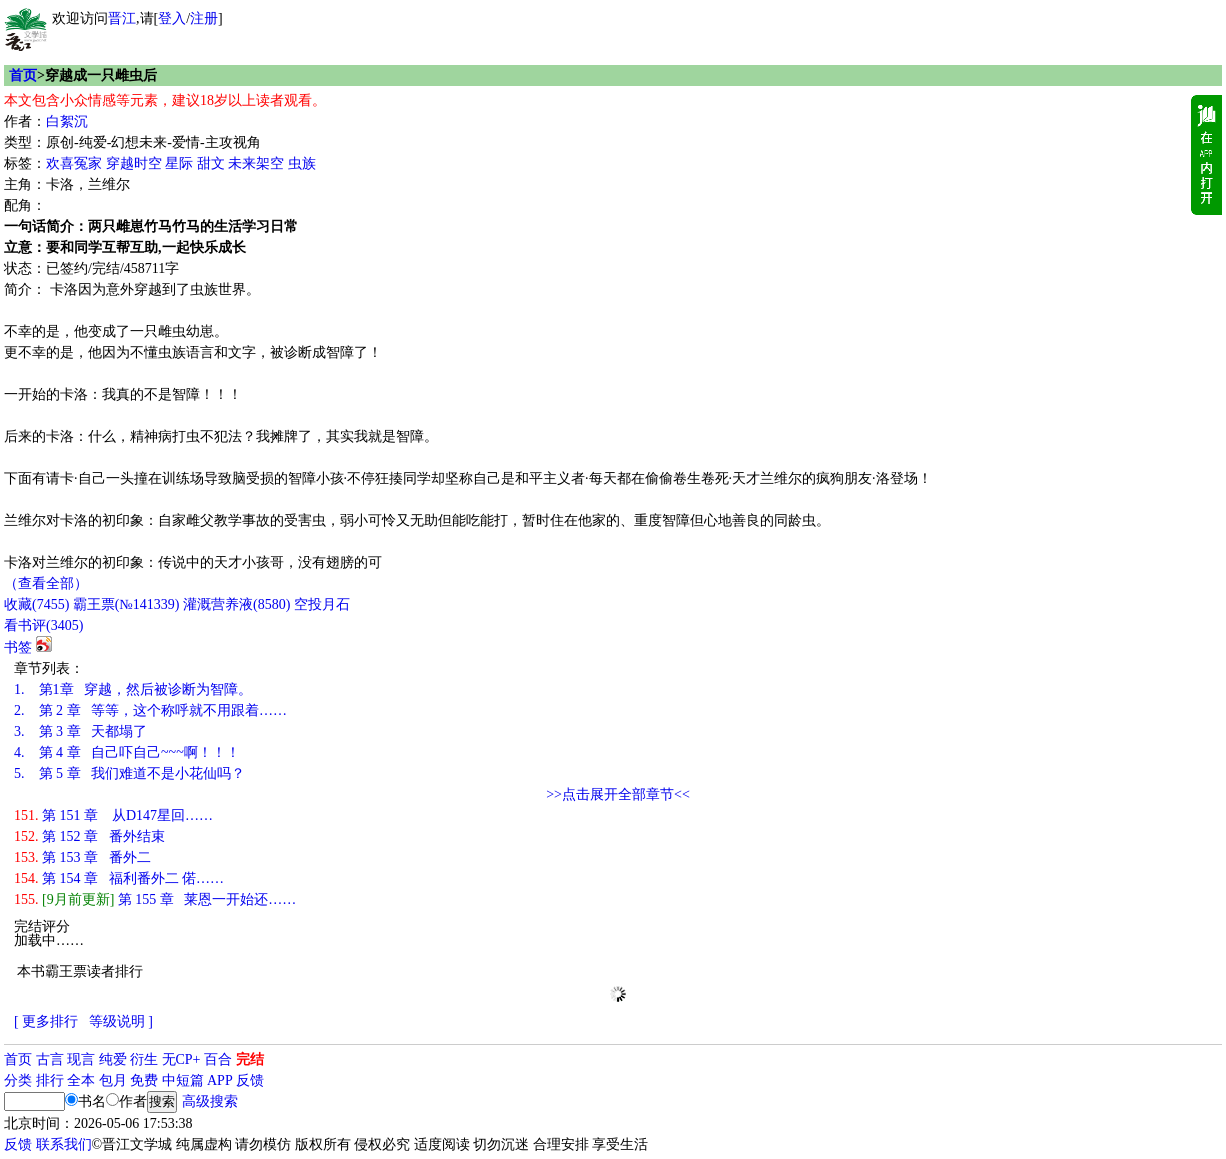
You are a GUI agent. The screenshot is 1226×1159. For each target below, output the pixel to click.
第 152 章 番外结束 (89, 836)
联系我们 (64, 1144)
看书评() (43, 625)
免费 (144, 1080)
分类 (18, 1080)
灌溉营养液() (236, 604)
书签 (18, 647)
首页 (23, 75)
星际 (179, 163)
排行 (50, 1080)
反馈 (250, 1080)
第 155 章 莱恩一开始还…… (155, 899)
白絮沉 (67, 121)
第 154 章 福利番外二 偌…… (119, 878)
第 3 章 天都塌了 (80, 731)
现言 (81, 1059)
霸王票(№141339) (126, 604)
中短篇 (183, 1080)
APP (220, 1080)
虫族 (302, 163)
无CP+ (181, 1059)
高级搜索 (210, 1101)
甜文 (211, 163)
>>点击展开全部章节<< (618, 794)
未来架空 (256, 163)
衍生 (144, 1059)
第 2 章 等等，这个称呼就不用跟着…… (150, 710)
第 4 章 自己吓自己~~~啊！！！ (127, 752)
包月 (113, 1080)
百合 (218, 1059)
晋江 (122, 18)
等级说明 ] (121, 1021)
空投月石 (322, 604)
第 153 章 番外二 (82, 857)
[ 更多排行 (46, 1021)
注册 (204, 18)
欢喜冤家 (74, 163)
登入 (172, 18)
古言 (50, 1059)
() (36, 604)
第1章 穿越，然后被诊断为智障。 (133, 689)
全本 (81, 1080)
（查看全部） (46, 583)
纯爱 (113, 1059)
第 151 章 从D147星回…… (113, 815)
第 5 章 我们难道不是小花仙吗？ (129, 773)
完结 (250, 1059)
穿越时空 (134, 163)
